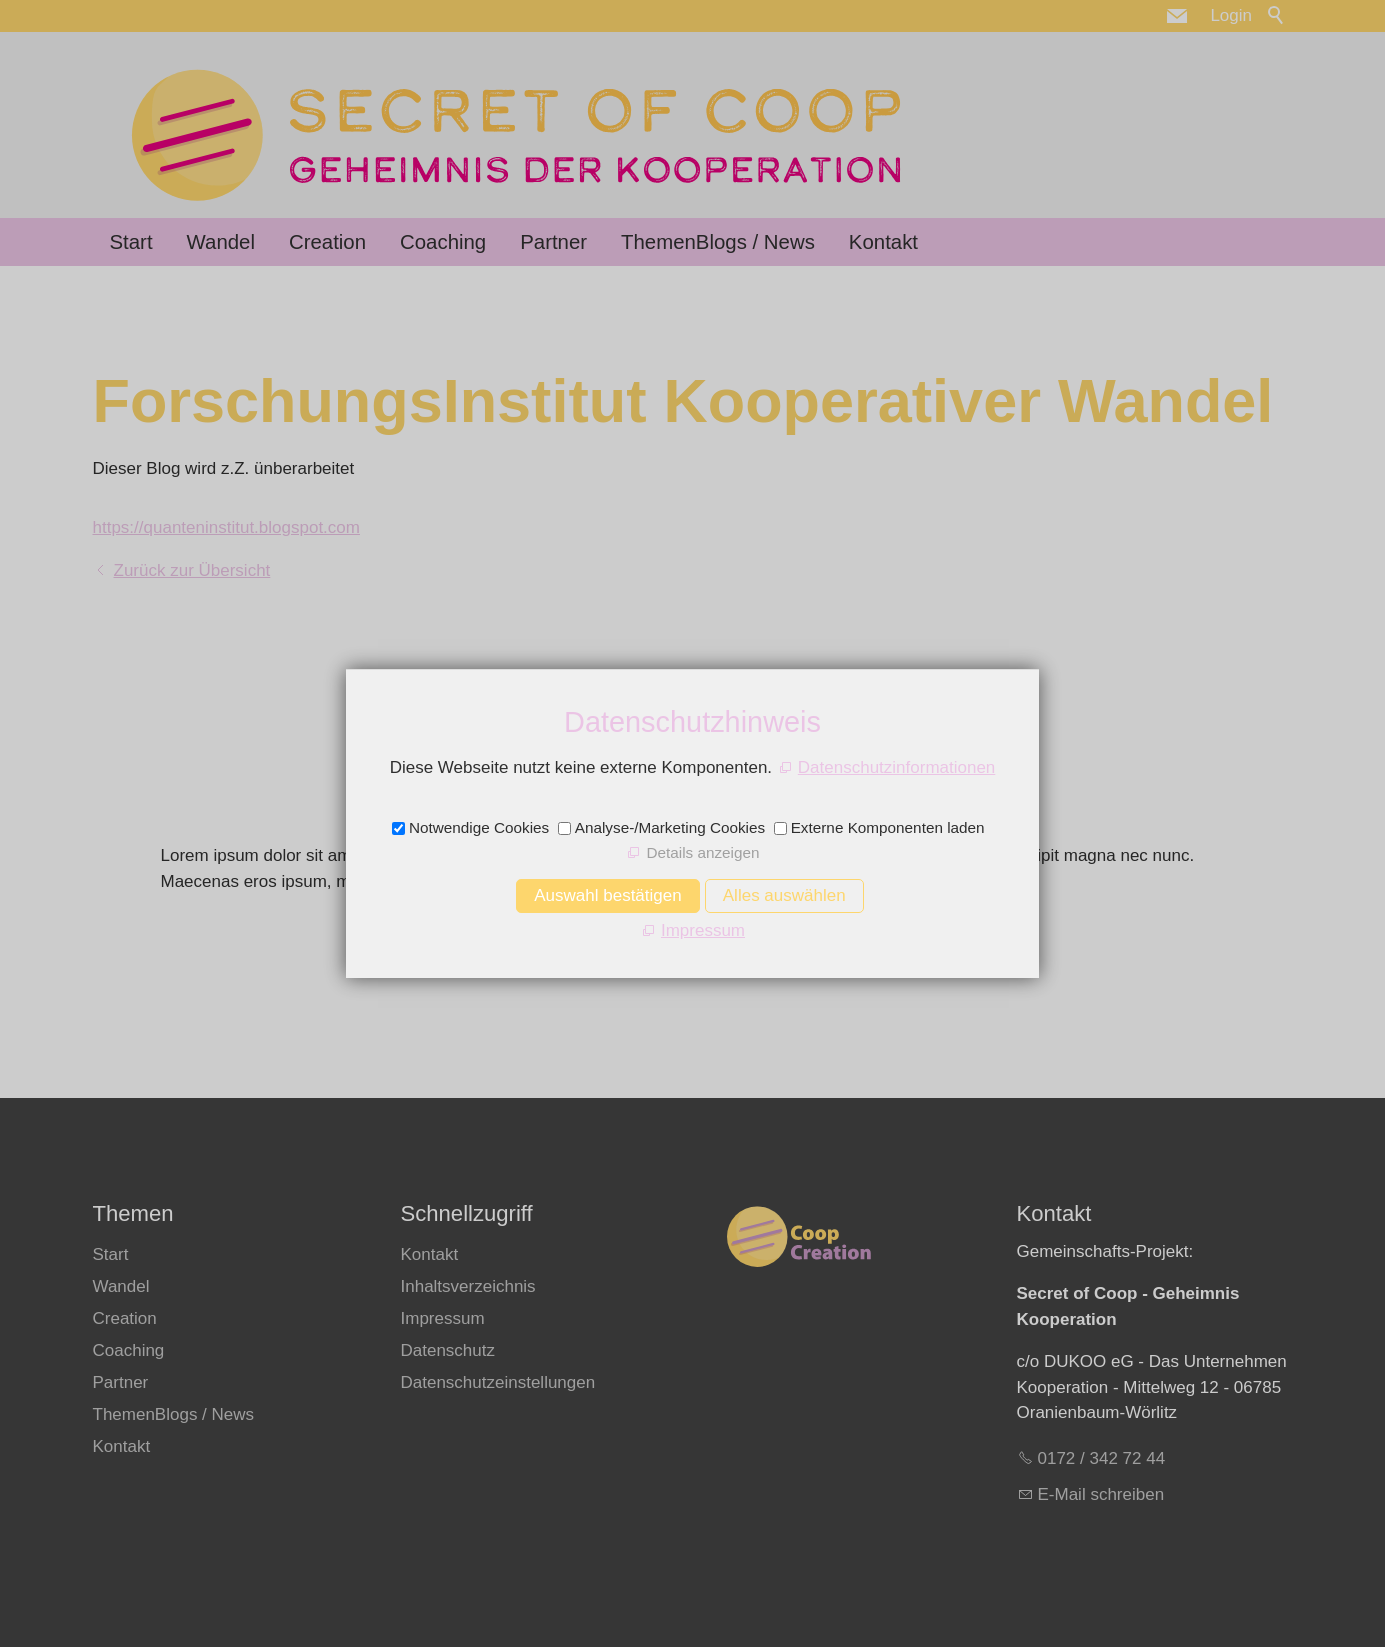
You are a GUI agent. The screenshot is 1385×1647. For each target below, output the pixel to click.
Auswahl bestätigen (607, 895)
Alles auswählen (784, 895)
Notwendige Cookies (479, 827)
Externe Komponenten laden (888, 827)
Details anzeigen (702, 852)
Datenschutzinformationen (897, 767)
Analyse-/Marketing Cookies (670, 827)
